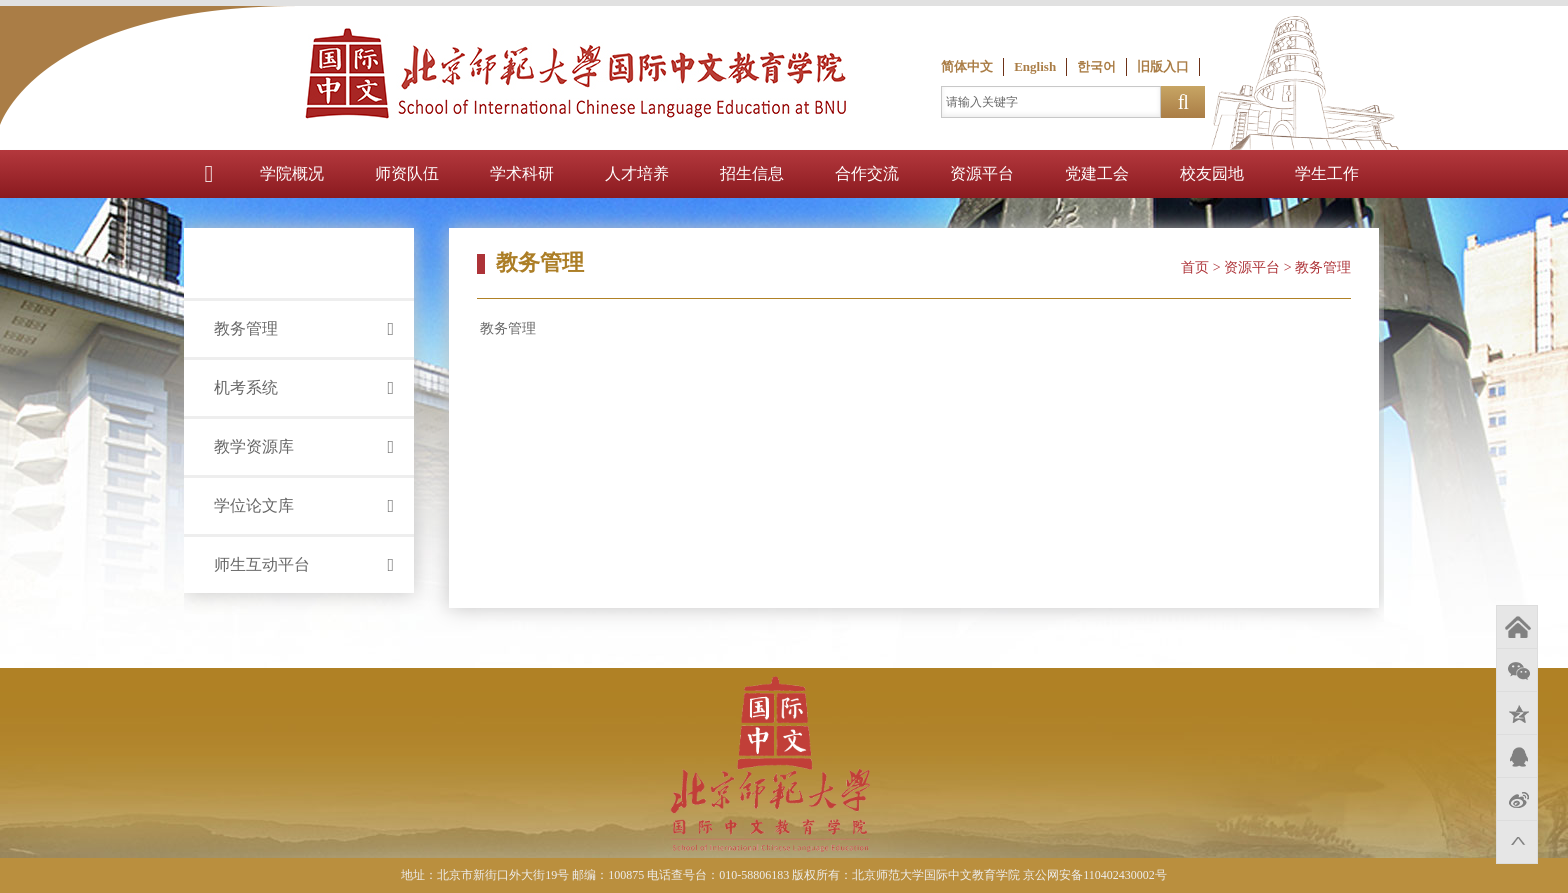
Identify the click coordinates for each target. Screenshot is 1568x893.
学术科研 (522, 173)
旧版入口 (1163, 66)
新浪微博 (1517, 799)
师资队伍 (407, 173)
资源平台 (982, 173)
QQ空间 (1517, 713)
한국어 (1096, 66)
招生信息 (752, 173)
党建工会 (1097, 173)
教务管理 (507, 328)
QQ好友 (1517, 756)
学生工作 (1327, 173)
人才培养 (637, 173)
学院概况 (292, 173)
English (1035, 66)
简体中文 (967, 66)
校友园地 (1212, 173)
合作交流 (867, 173)
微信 (1517, 670)
